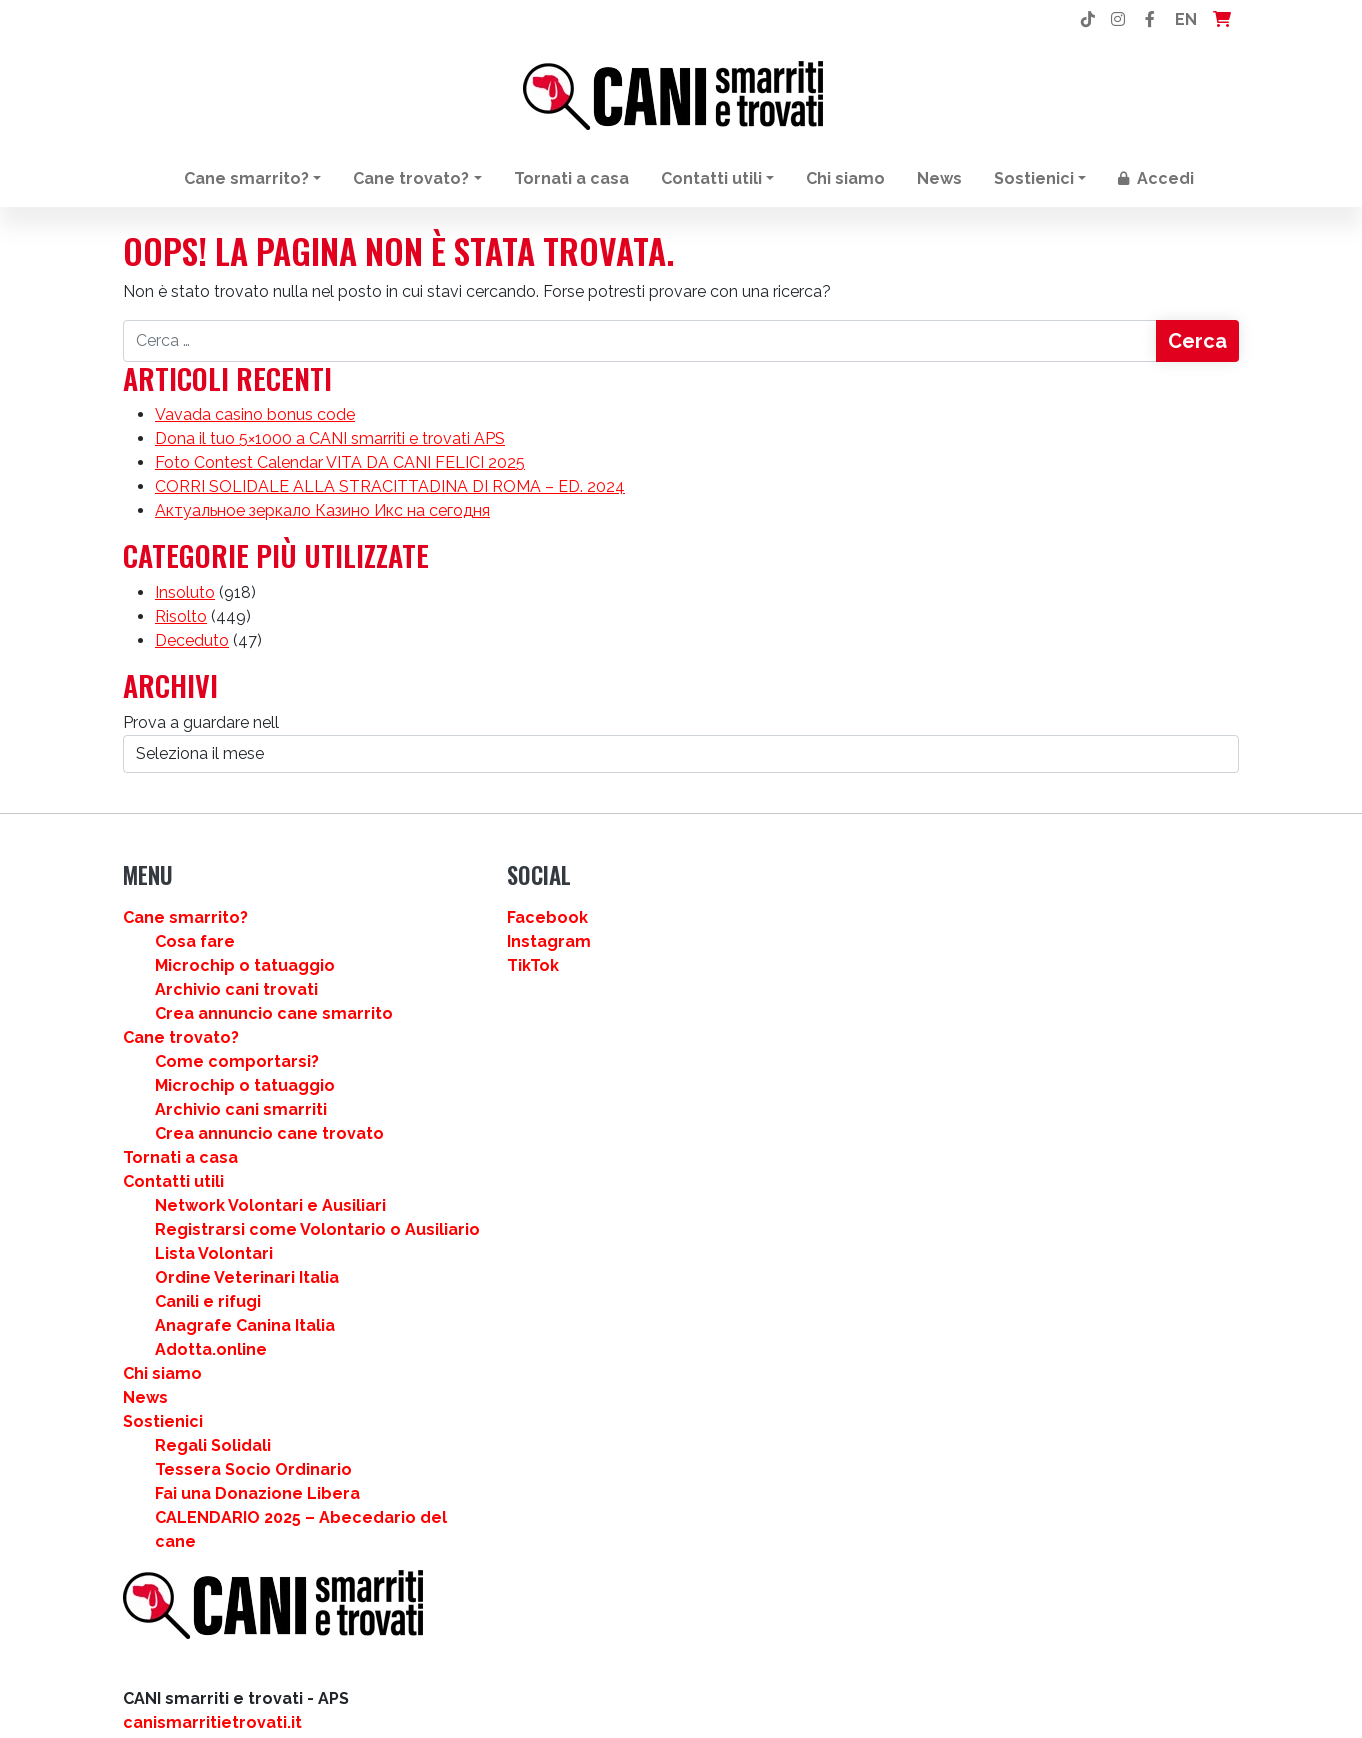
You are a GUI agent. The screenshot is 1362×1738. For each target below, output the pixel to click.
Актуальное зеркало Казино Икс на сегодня (322, 522)
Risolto (181, 633)
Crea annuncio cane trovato (554, 1179)
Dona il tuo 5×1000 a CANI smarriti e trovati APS (330, 450)
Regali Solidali (498, 1539)
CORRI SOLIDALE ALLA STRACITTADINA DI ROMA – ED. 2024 (390, 498)
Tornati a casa (571, 178)
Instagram (735, 963)
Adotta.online (496, 1443)
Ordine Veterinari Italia (532, 1371)
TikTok (719, 987)
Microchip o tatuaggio (530, 987)
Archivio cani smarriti (526, 1155)
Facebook (733, 939)
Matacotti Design (193, 1190)
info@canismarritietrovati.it (235, 1062)
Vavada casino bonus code (255, 426)
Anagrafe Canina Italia (530, 1419)
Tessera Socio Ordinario (538, 1563)
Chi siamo (845, 178)
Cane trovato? (411, 178)
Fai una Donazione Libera (542, 1587)
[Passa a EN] (699, 1686)
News (939, 178)
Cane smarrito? (246, 178)
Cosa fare (480, 963)
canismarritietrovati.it (212, 1014)
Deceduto (192, 657)
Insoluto (185, 609)
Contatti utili (711, 178)
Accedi (1156, 178)
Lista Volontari (499, 1347)
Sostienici (1034, 178)
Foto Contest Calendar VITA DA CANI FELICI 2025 (340, 474)
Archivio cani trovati (521, 1011)
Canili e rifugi (493, 1395)
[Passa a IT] (660, 1686)
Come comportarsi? (522, 1107)
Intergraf (266, 1166)
